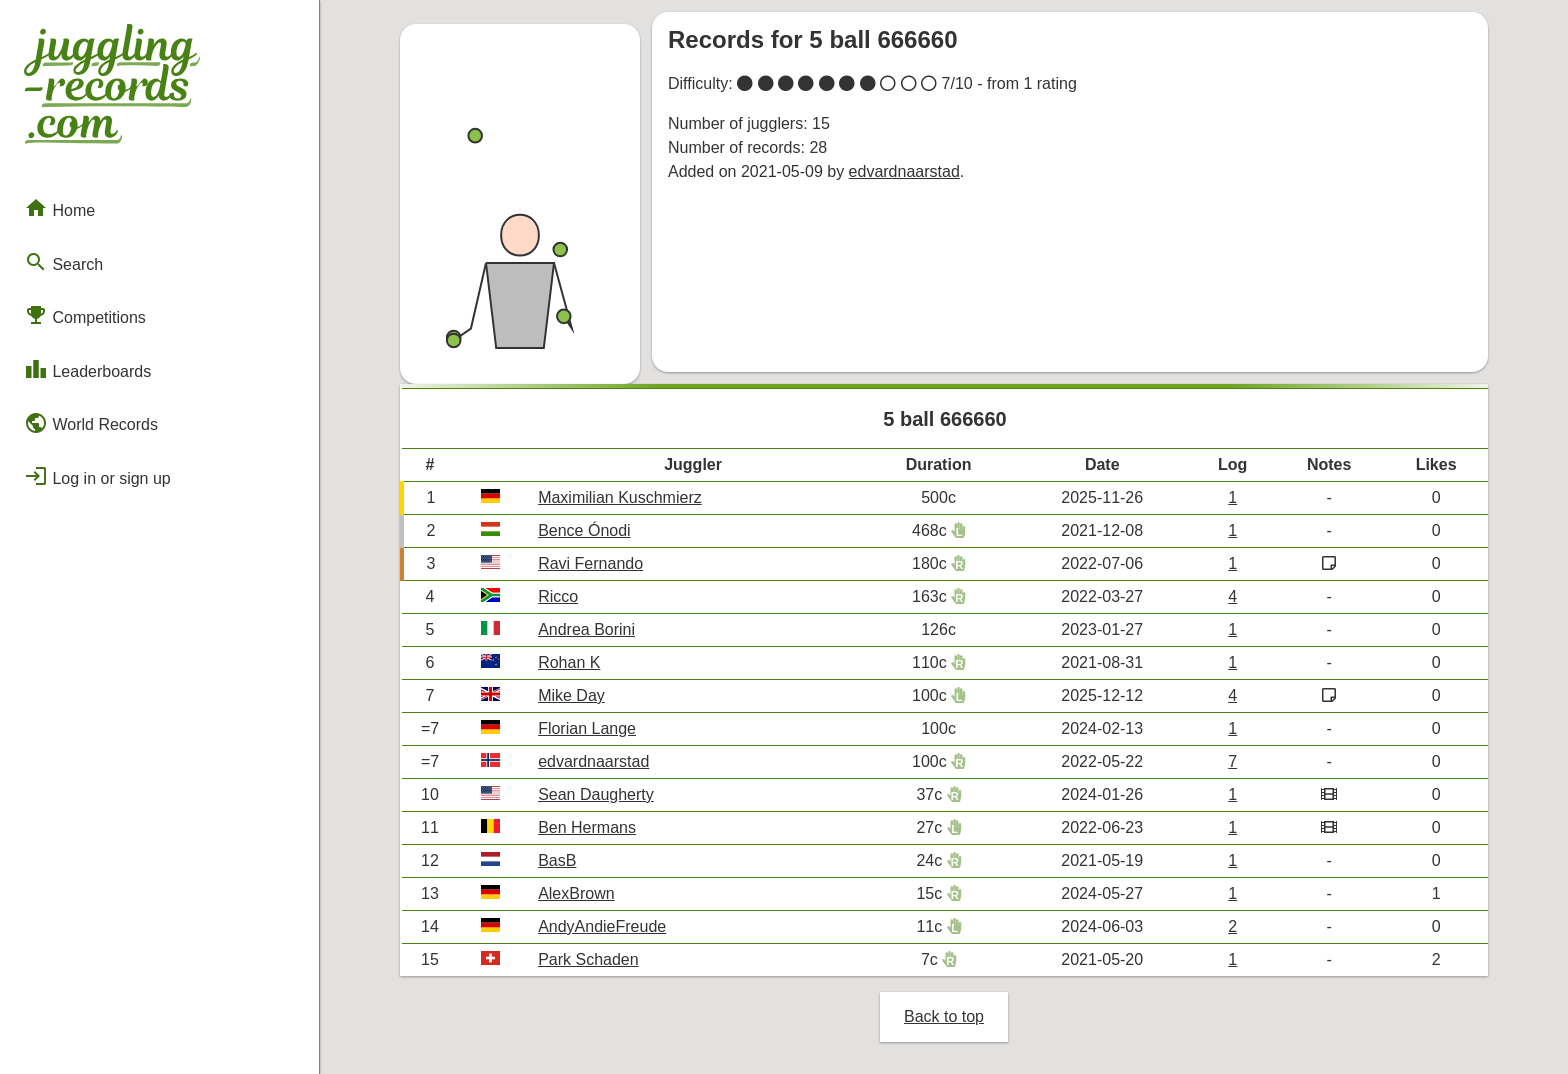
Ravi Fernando (590, 563)
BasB (557, 860)
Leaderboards (87, 369)
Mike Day (571, 695)
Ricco (558, 596)
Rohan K (569, 662)
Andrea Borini (586, 629)
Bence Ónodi (584, 530)
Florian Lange (587, 728)
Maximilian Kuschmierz (620, 497)
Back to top (944, 1016)
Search (63, 262)
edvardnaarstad (904, 171)
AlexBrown (576, 893)
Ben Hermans (587, 827)
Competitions (85, 315)
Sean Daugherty (596, 794)
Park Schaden (588, 959)
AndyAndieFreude (602, 926)
